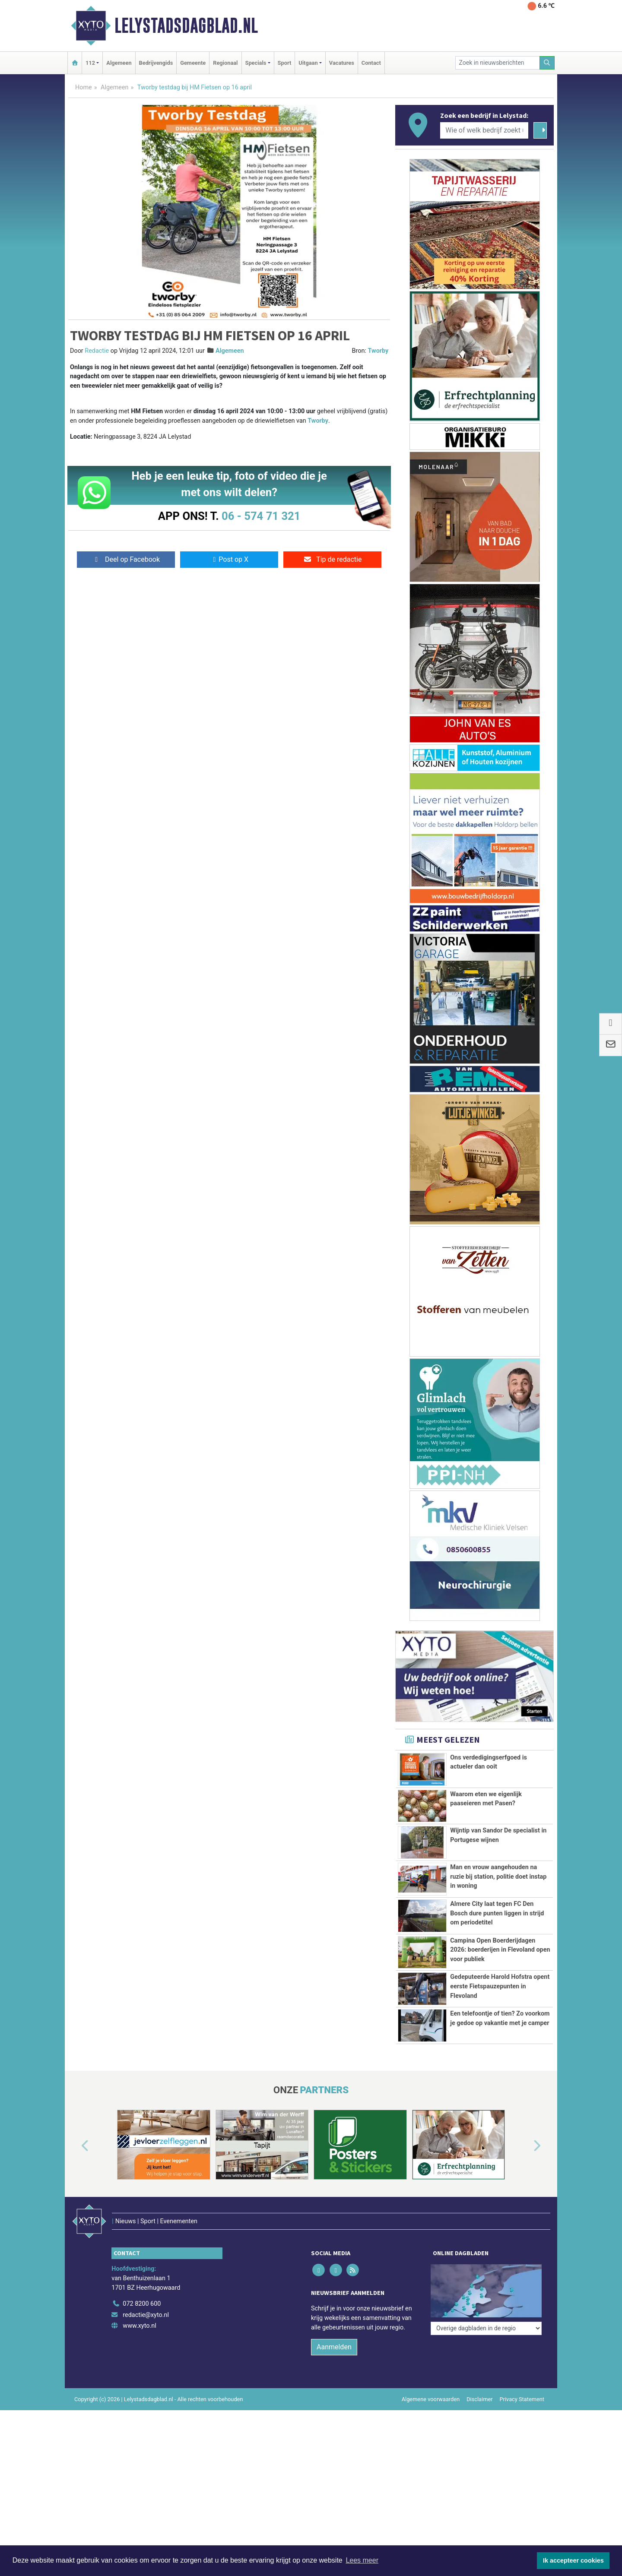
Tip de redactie (332, 559)
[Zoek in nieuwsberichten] (497, 63)
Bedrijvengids (156, 63)
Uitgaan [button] (307, 63)
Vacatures (341, 63)
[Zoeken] (547, 63)
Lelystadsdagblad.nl (186, 25)
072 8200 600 (142, 2303)
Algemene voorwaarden (431, 2399)
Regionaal (225, 63)
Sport (285, 63)
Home (83, 87)
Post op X (229, 559)
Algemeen (118, 63)
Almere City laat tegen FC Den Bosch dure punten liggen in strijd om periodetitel (497, 1913)
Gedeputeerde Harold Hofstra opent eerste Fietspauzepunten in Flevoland (499, 1986)
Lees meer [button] (362, 2560)
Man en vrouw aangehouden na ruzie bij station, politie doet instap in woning (498, 1876)
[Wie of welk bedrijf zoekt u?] (484, 130)
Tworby (378, 350)
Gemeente (193, 63)
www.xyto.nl (139, 2325)
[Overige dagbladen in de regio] (486, 2328)
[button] (75, 2146)
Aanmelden (334, 2347)
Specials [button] (256, 63)
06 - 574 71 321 (261, 516)
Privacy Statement (522, 2399)
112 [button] (90, 63)
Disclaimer (479, 2399)
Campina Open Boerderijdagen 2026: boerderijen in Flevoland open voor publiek (500, 1950)
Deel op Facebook (126, 559)
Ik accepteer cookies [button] (573, 2560)
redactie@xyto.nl (146, 2315)
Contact (371, 63)
